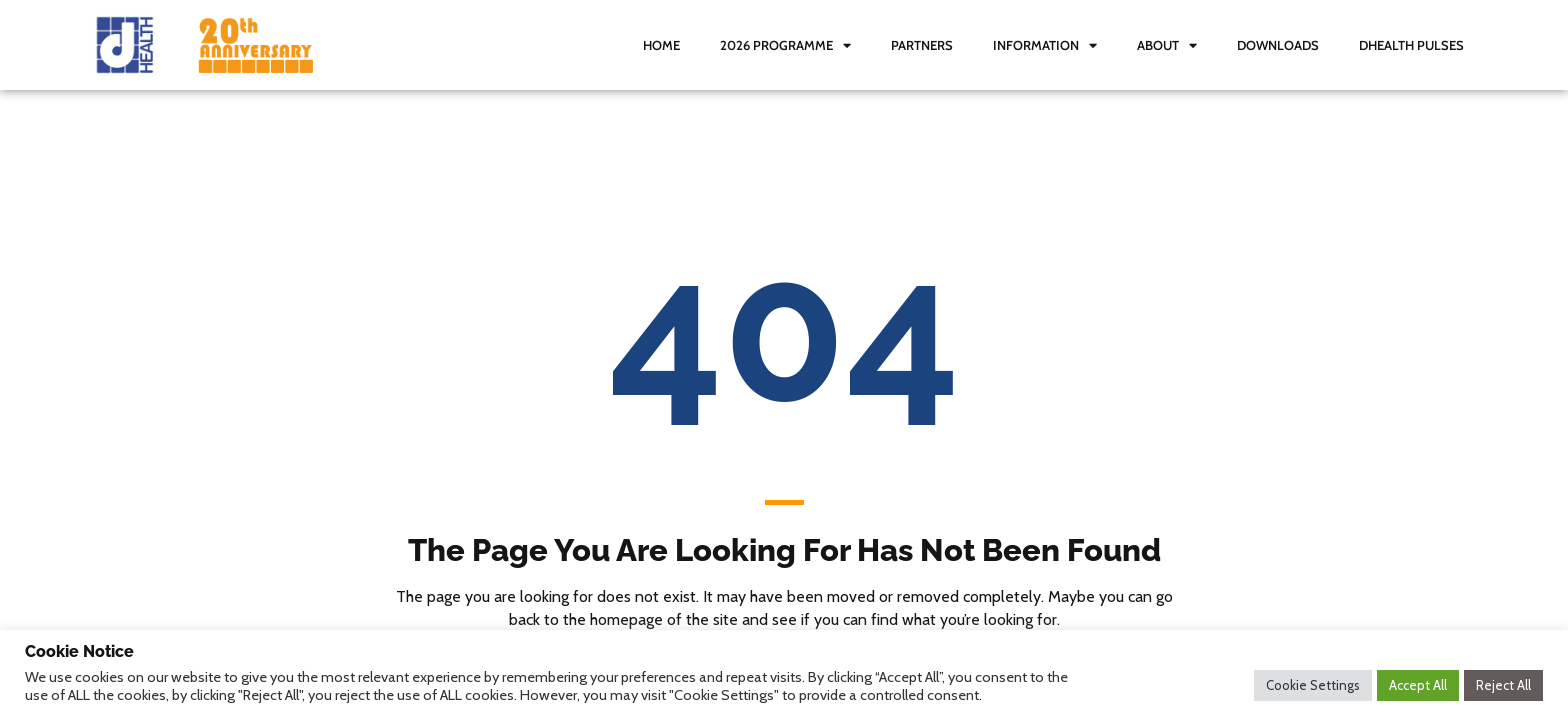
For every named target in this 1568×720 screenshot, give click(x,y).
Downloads (1278, 45)
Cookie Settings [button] (1313, 685)
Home (661, 45)
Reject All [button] (1503, 685)
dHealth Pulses (1411, 45)
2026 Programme (785, 45)
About (1167, 45)
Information (1045, 45)
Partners (922, 45)
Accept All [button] (1418, 685)
